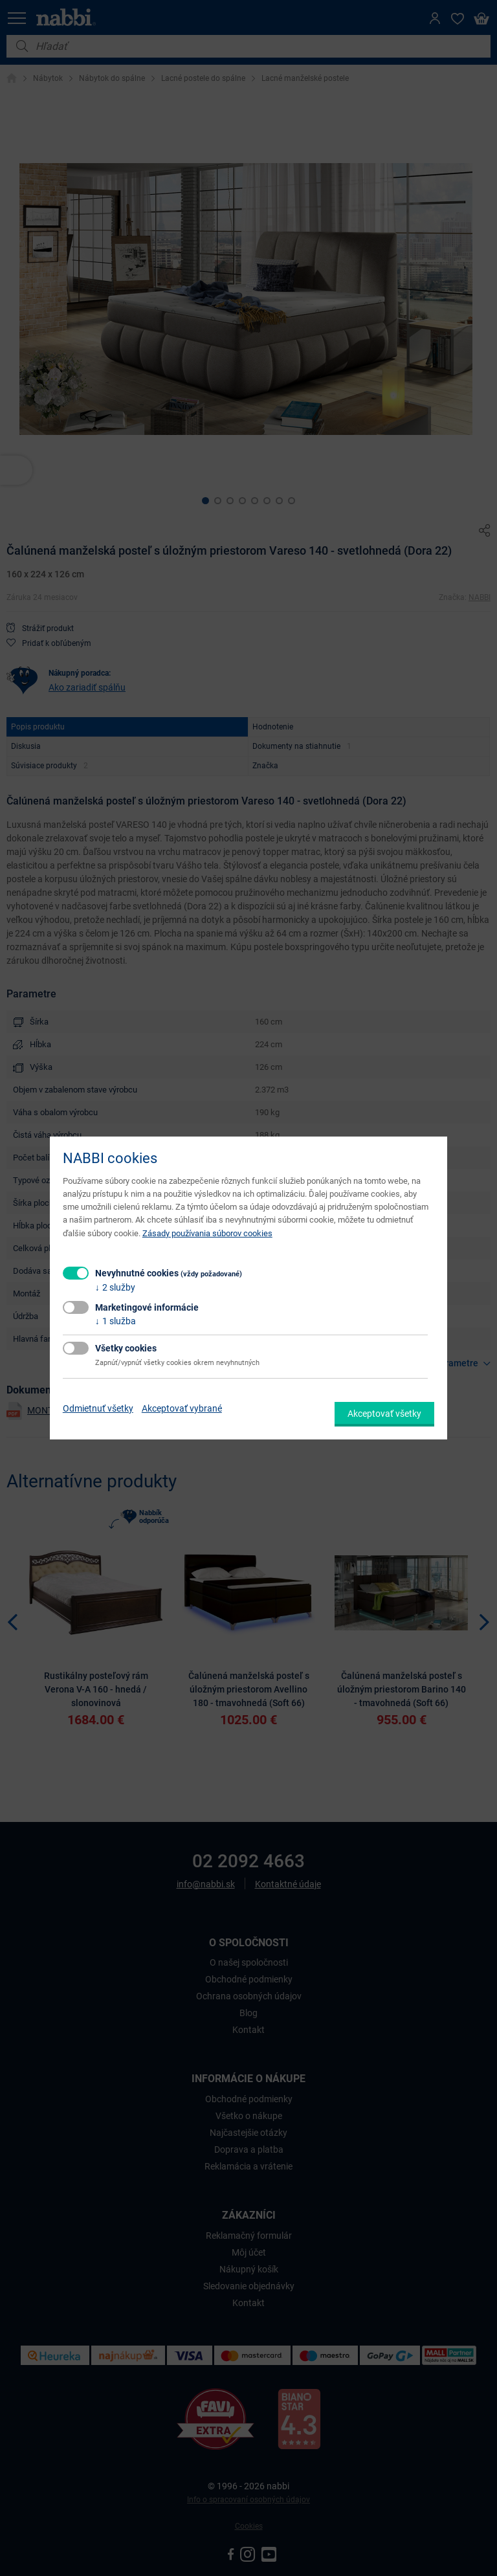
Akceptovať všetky (384, 1413)
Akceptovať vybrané (182, 1408)
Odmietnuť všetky (98, 1408)
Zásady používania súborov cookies (207, 1233)
